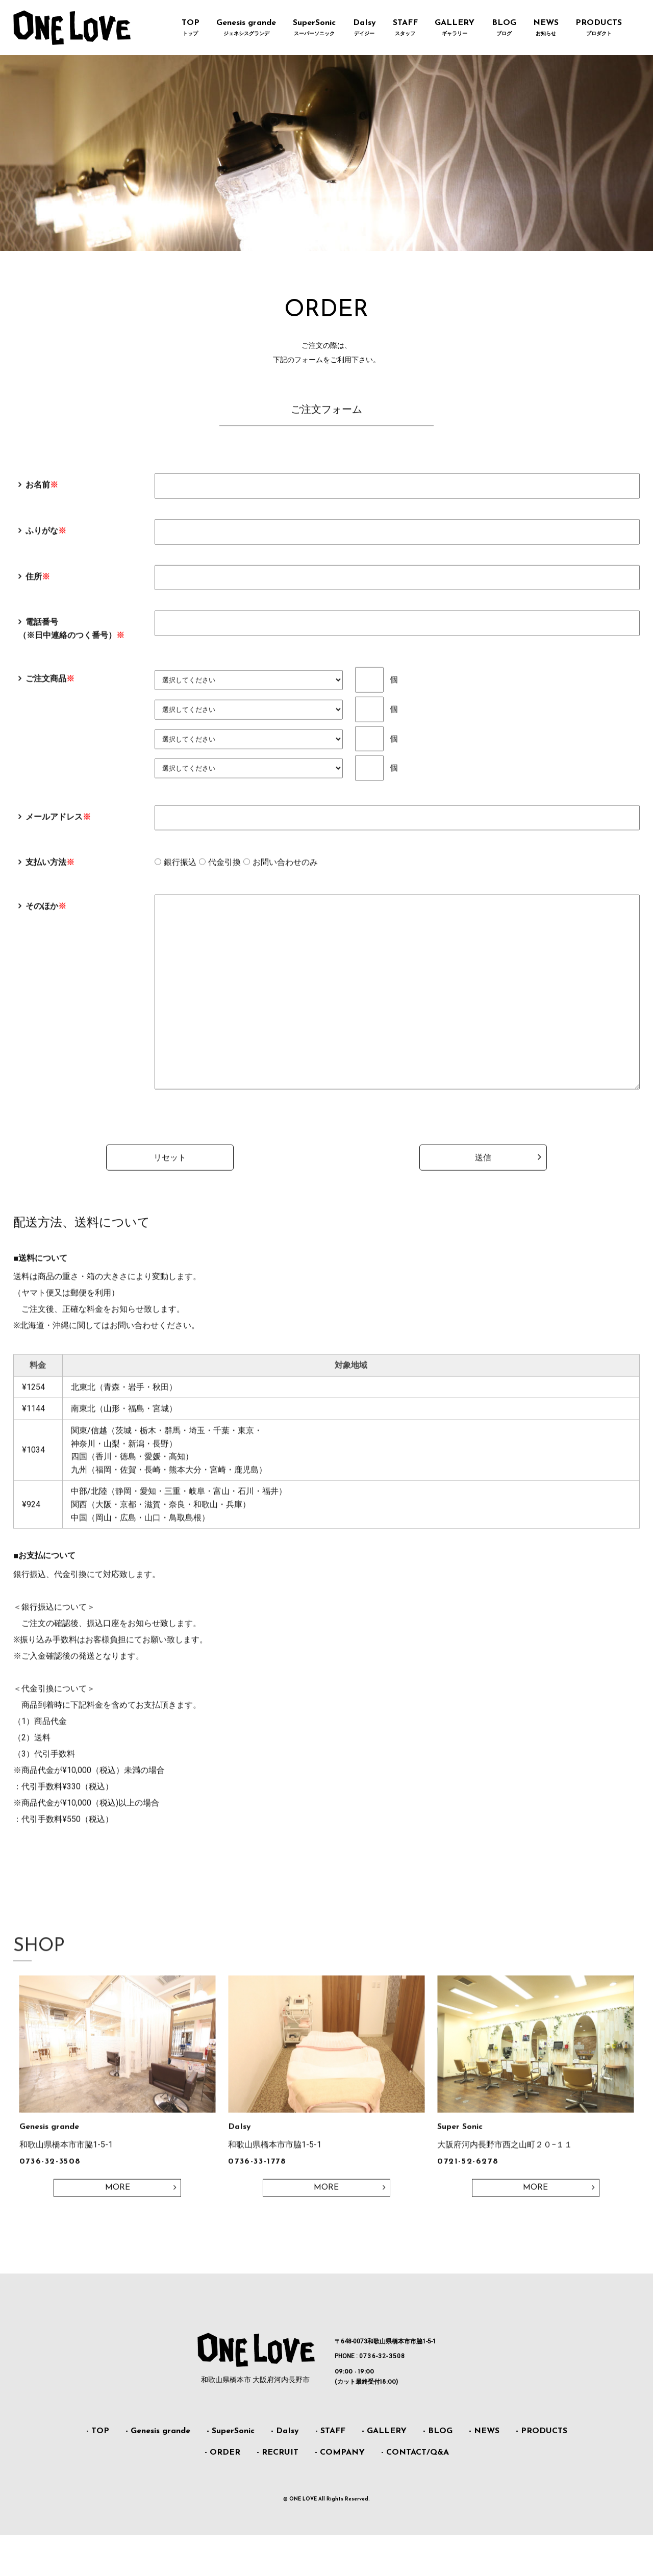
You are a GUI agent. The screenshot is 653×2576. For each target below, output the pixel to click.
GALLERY (454, 28)
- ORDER (222, 2493)
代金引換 (224, 876)
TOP (190, 28)
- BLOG (438, 2472)
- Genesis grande (157, 2472)
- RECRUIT (277, 2493)
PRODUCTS (598, 28)
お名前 (42, 498)
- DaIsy (285, 2472)
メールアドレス (58, 830)
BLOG (503, 28)
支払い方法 (50, 876)
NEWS (545, 28)
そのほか (46, 920)
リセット (170, 1212)
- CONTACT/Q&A (415, 2493)
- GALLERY (384, 2472)
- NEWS (484, 2472)
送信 (483, 1212)
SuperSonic (314, 28)
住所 (38, 590)
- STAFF (330, 2472)
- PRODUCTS (541, 2472)
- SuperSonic (231, 2472)
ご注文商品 (50, 692)
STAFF (405, 28)
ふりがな (46, 544)
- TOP (97, 2472)
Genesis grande (246, 28)
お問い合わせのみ (285, 876)
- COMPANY (340, 2493)
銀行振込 (180, 876)
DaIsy (364, 28)
